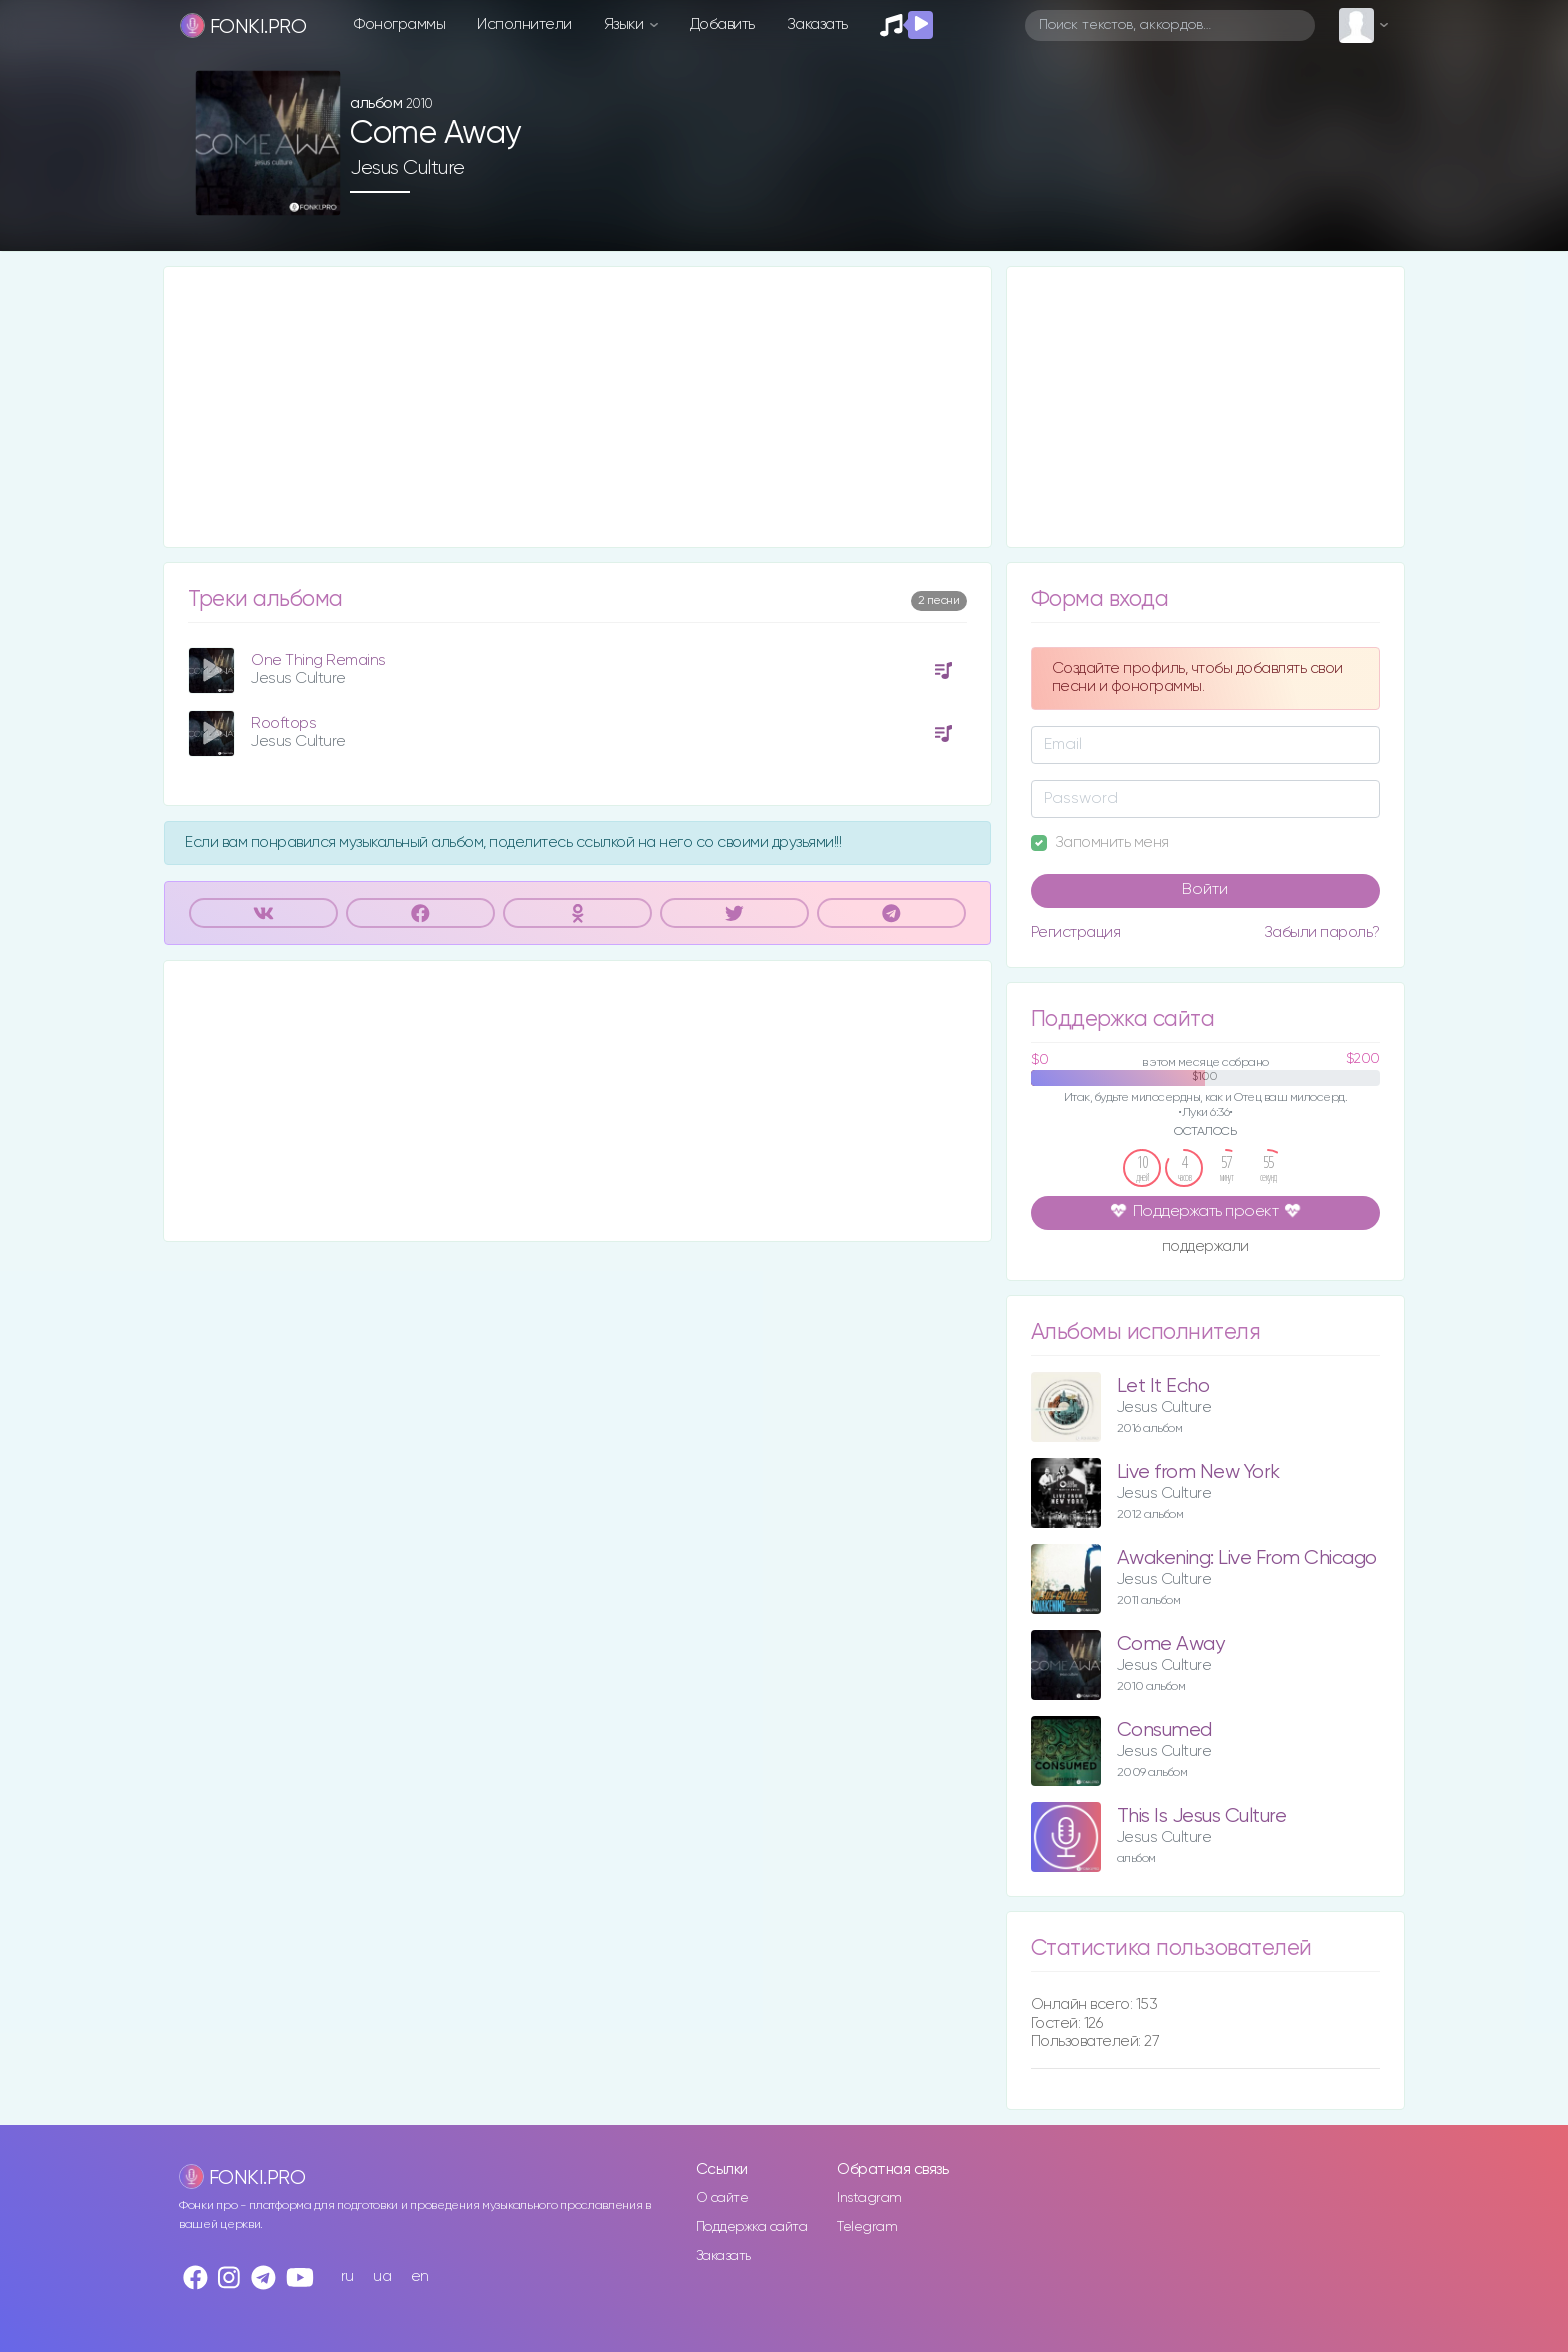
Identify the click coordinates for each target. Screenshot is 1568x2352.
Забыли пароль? (1322, 932)
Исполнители (524, 24)
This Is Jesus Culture (1202, 1816)
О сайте (722, 2198)
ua (382, 2276)
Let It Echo (1163, 1386)
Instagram (869, 2198)
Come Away (1171, 1644)
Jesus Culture (407, 168)
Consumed (1164, 1730)
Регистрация (1076, 932)
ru (347, 2276)
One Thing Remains (318, 660)
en (420, 2276)
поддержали (1205, 1248)
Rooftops (283, 723)
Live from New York (1198, 1472)
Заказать (817, 24)
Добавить (722, 24)
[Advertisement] (577, 407)
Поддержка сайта (752, 2227)
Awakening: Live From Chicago (1247, 1558)
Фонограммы (399, 24)
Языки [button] (625, 24)
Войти (1205, 890)
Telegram (867, 2227)
